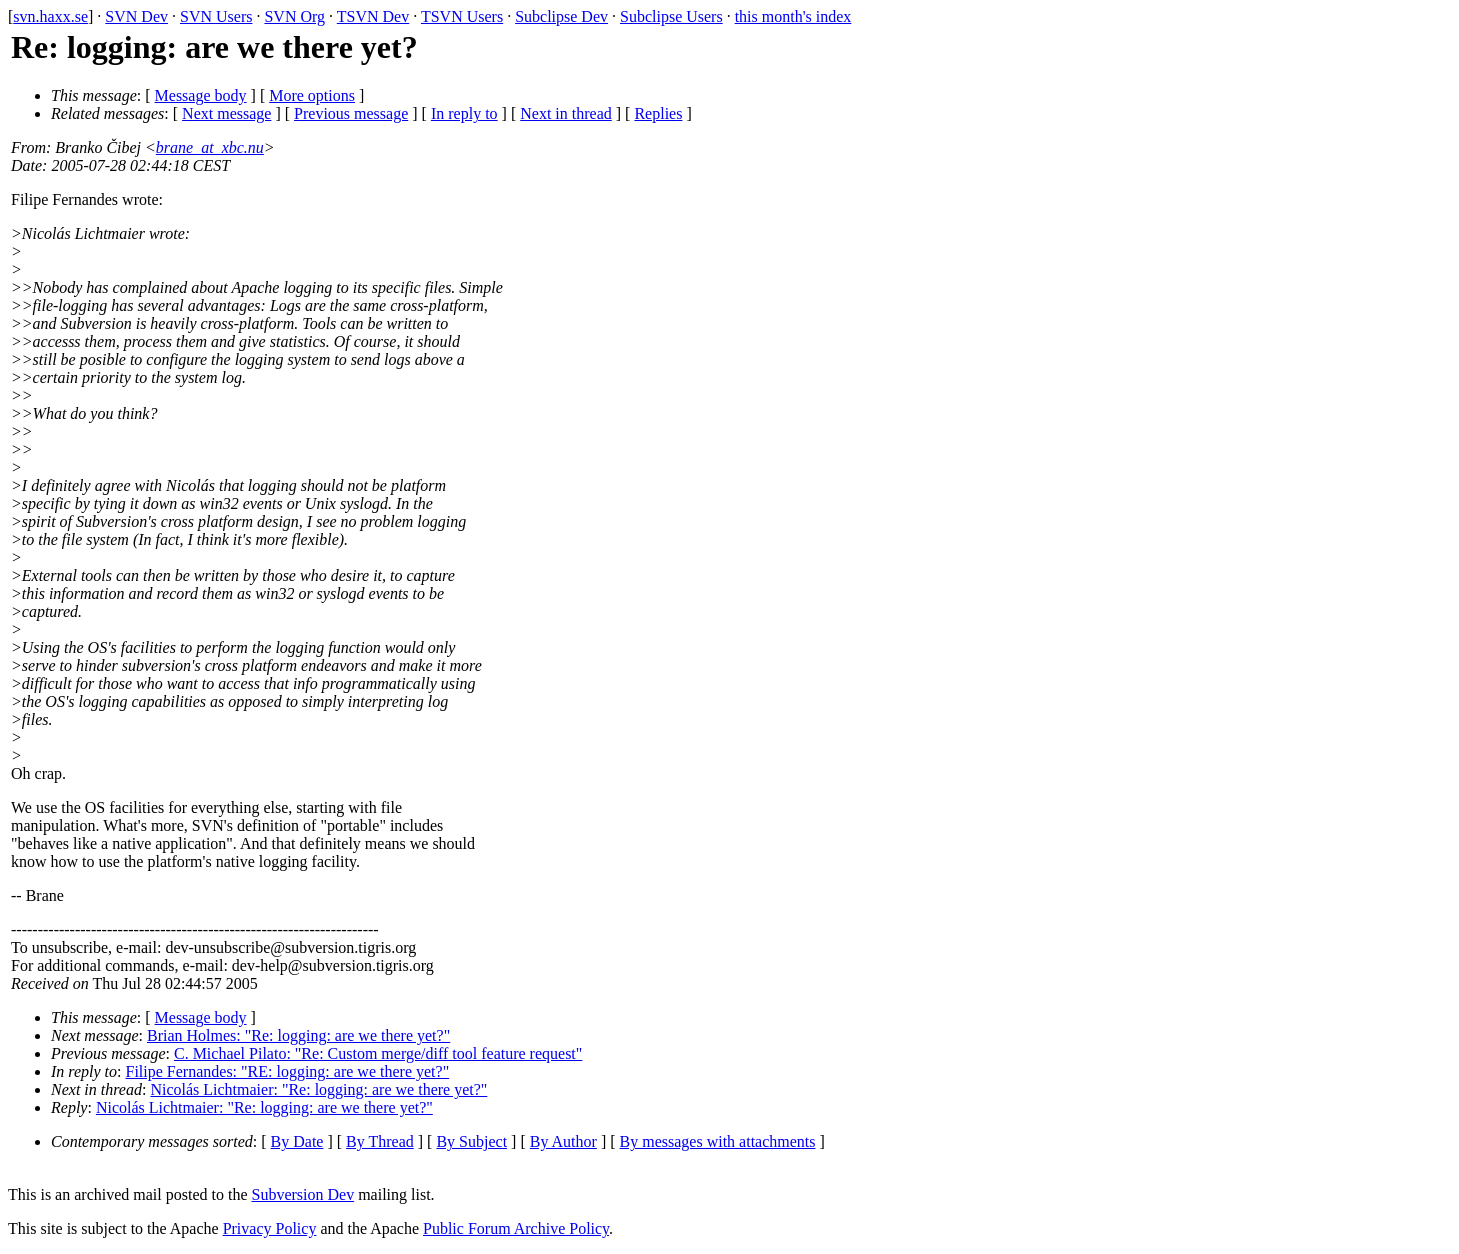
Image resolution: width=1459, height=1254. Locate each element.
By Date (297, 1141)
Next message (226, 113)
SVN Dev (136, 16)
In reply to (464, 113)
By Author (563, 1141)
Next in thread (566, 113)
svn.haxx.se (50, 16)
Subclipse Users (671, 16)
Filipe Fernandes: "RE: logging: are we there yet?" (288, 1071)
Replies (658, 113)
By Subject (471, 1141)
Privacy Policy (270, 1228)
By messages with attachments (718, 1141)
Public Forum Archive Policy (516, 1228)
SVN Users (216, 16)
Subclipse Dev (561, 16)
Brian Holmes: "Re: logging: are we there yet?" (298, 1035)
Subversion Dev (303, 1194)
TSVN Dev (373, 16)
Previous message (351, 113)
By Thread (380, 1141)
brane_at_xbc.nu (210, 147)
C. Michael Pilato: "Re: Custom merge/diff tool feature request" (378, 1053)
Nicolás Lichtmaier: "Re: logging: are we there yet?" (318, 1089)
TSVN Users (462, 16)
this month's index (793, 16)
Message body (201, 95)
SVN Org (294, 16)
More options (312, 95)
